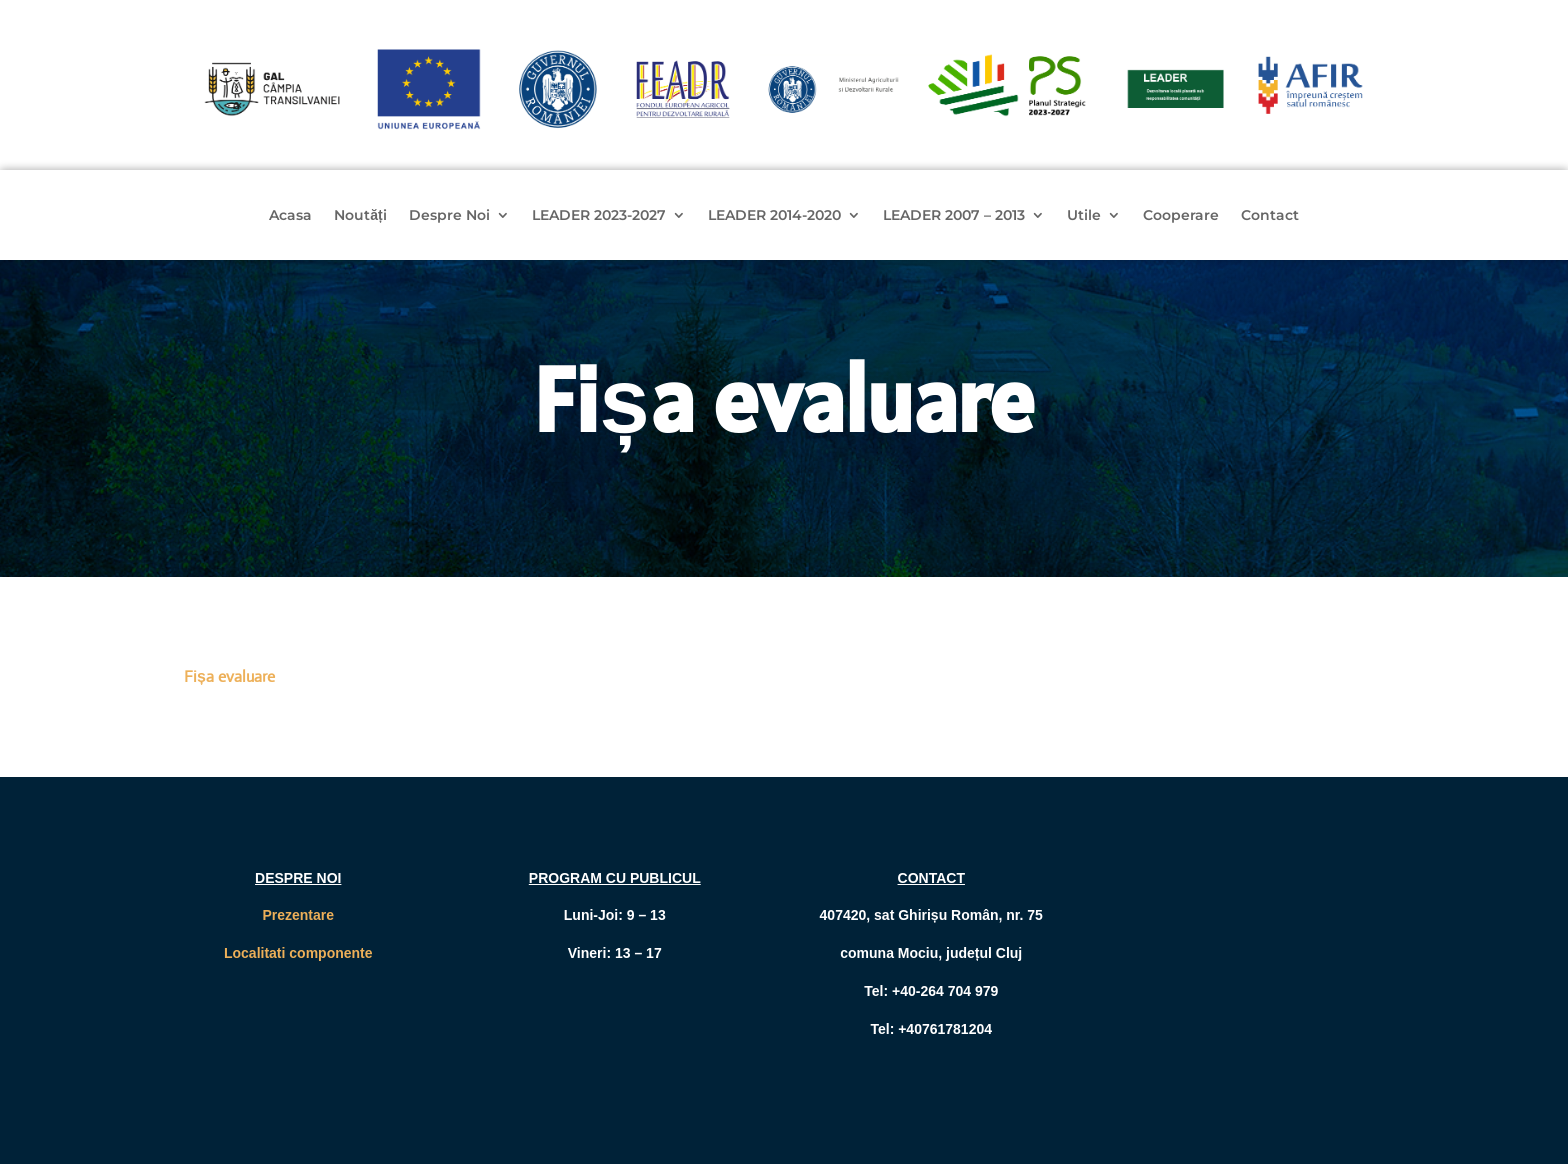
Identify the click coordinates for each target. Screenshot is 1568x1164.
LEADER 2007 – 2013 (954, 216)
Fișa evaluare (229, 676)
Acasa (290, 216)
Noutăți (360, 216)
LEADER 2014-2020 (774, 216)
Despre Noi (449, 216)
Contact (1270, 216)
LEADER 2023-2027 (599, 216)
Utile (1084, 216)
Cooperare (1181, 216)
